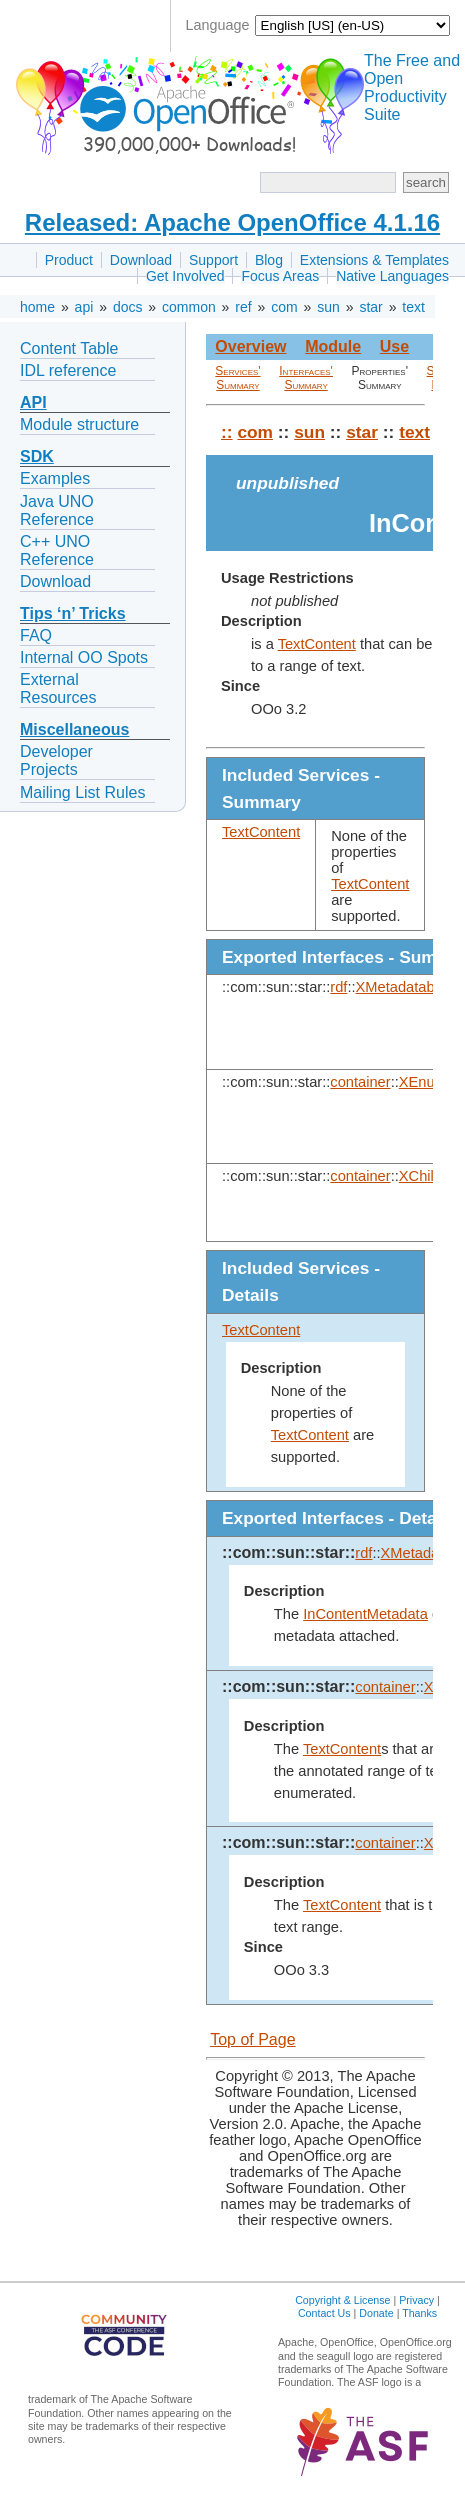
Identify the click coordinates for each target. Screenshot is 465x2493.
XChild (420, 1176)
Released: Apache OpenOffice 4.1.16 (232, 222)
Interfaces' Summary (306, 378)
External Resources (58, 688)
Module (333, 346)
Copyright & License (342, 2300)
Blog (269, 260)
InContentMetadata (365, 1614)
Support (213, 260)
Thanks (419, 2313)
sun (328, 307)
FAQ (36, 635)
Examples (55, 478)
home (37, 307)
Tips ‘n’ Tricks (73, 613)
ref (243, 307)
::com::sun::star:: (288, 1552)
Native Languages (392, 276)
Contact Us (324, 2313)
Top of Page (252, 2039)
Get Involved (185, 276)
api (84, 307)
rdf (338, 987)
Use (394, 346)
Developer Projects (56, 760)
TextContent (317, 644)
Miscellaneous (74, 729)
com (284, 307)
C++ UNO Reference (57, 550)
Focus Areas (280, 276)
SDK (37, 456)
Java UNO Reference (57, 510)
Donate (376, 2313)
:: (227, 432)
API (33, 402)
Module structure (79, 424)
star (370, 307)
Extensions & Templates (374, 260)
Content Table (69, 348)
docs (128, 307)
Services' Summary (237, 378)
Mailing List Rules (82, 792)
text (413, 307)
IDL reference (68, 370)
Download (141, 260)
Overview (250, 346)
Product (69, 260)
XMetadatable (401, 987)
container (360, 1082)
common (189, 307)
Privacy (416, 2300)
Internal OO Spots (84, 657)
